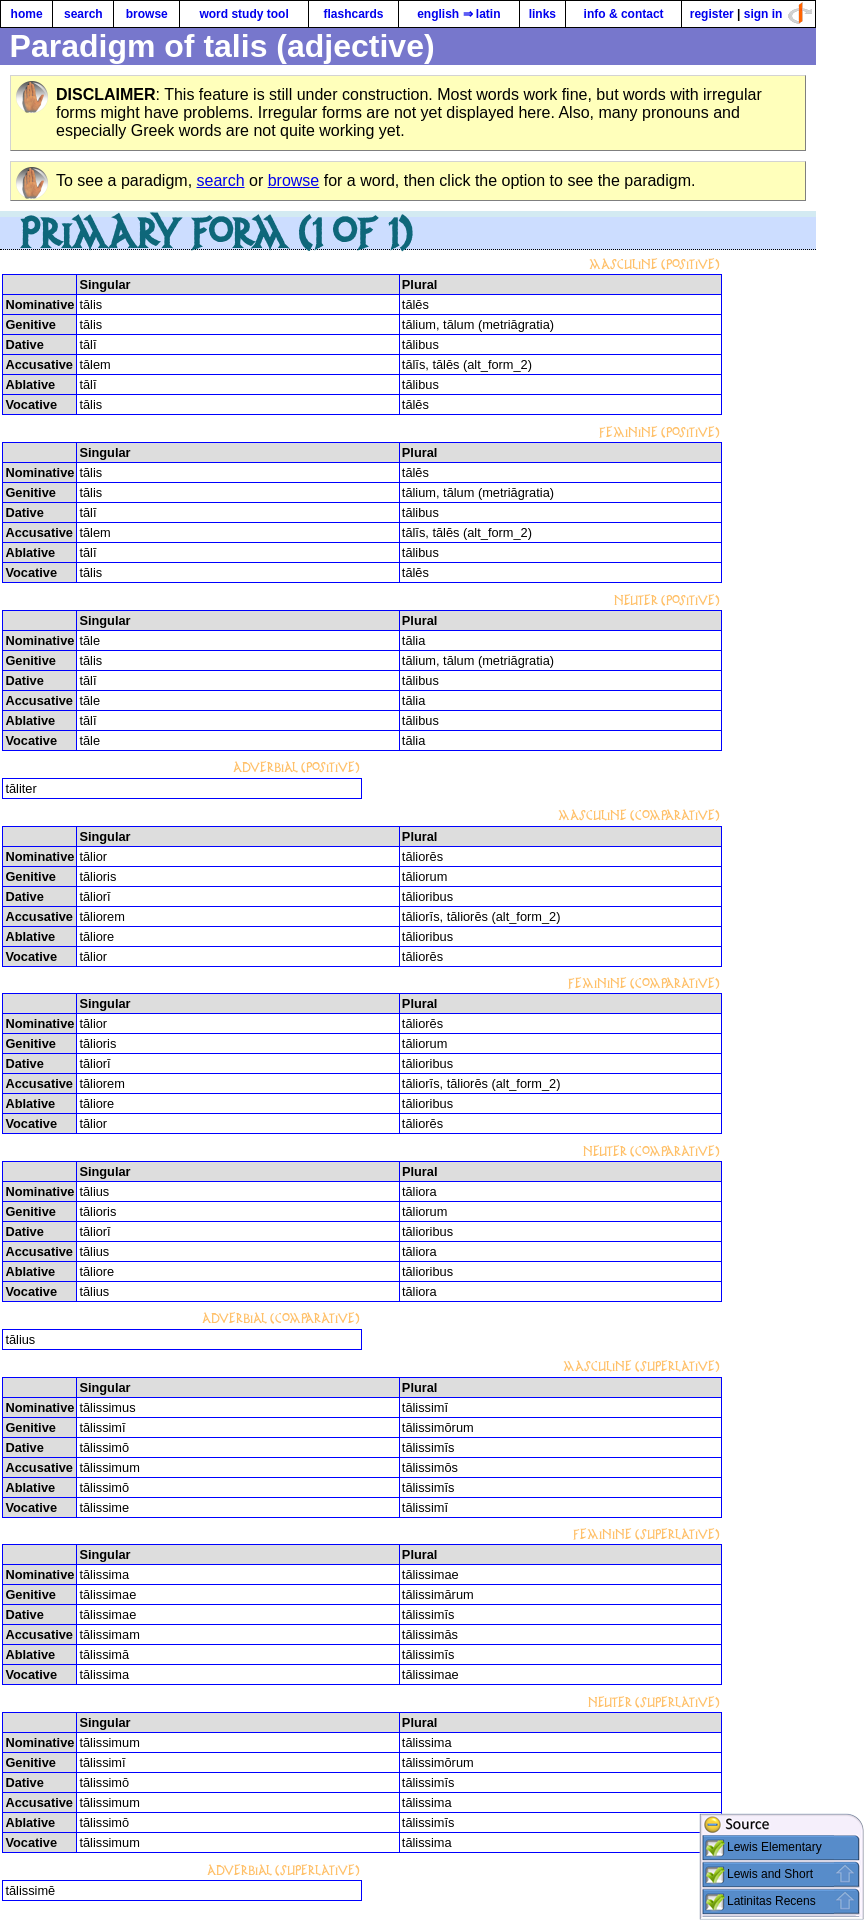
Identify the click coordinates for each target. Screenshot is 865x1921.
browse (147, 14)
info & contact (624, 14)
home (27, 14)
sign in (763, 14)
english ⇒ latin (458, 14)
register (712, 14)
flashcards (353, 14)
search (83, 14)
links (542, 14)
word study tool (243, 14)
